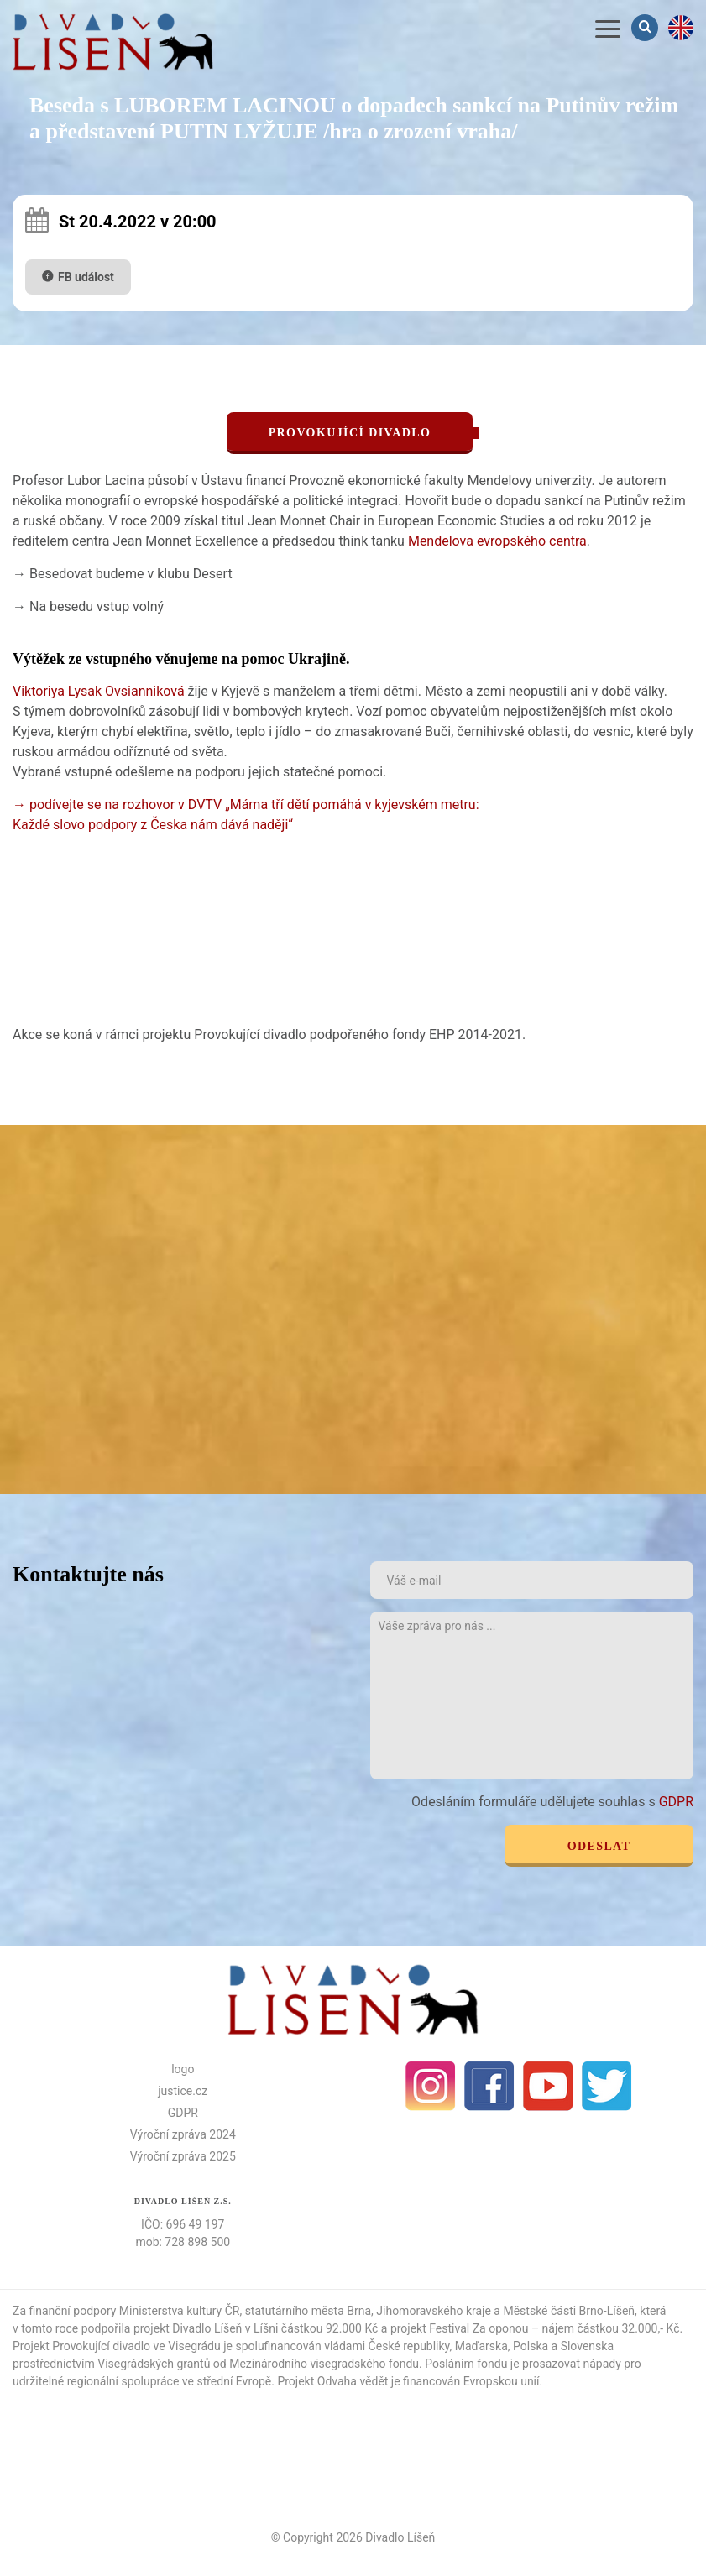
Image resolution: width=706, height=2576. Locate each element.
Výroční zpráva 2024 (183, 2134)
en (680, 27)
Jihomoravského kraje (433, 2310)
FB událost (86, 277)
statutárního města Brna (308, 2310)
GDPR (676, 1802)
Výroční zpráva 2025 (183, 2156)
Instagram (430, 2086)
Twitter (607, 2086)
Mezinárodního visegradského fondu (324, 2363)
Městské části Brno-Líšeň (569, 2310)
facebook (489, 2086)
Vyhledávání (646, 27)
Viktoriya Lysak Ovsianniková (99, 691)
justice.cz (182, 2091)
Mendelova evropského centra (497, 541)
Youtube (548, 2086)
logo (182, 2069)
